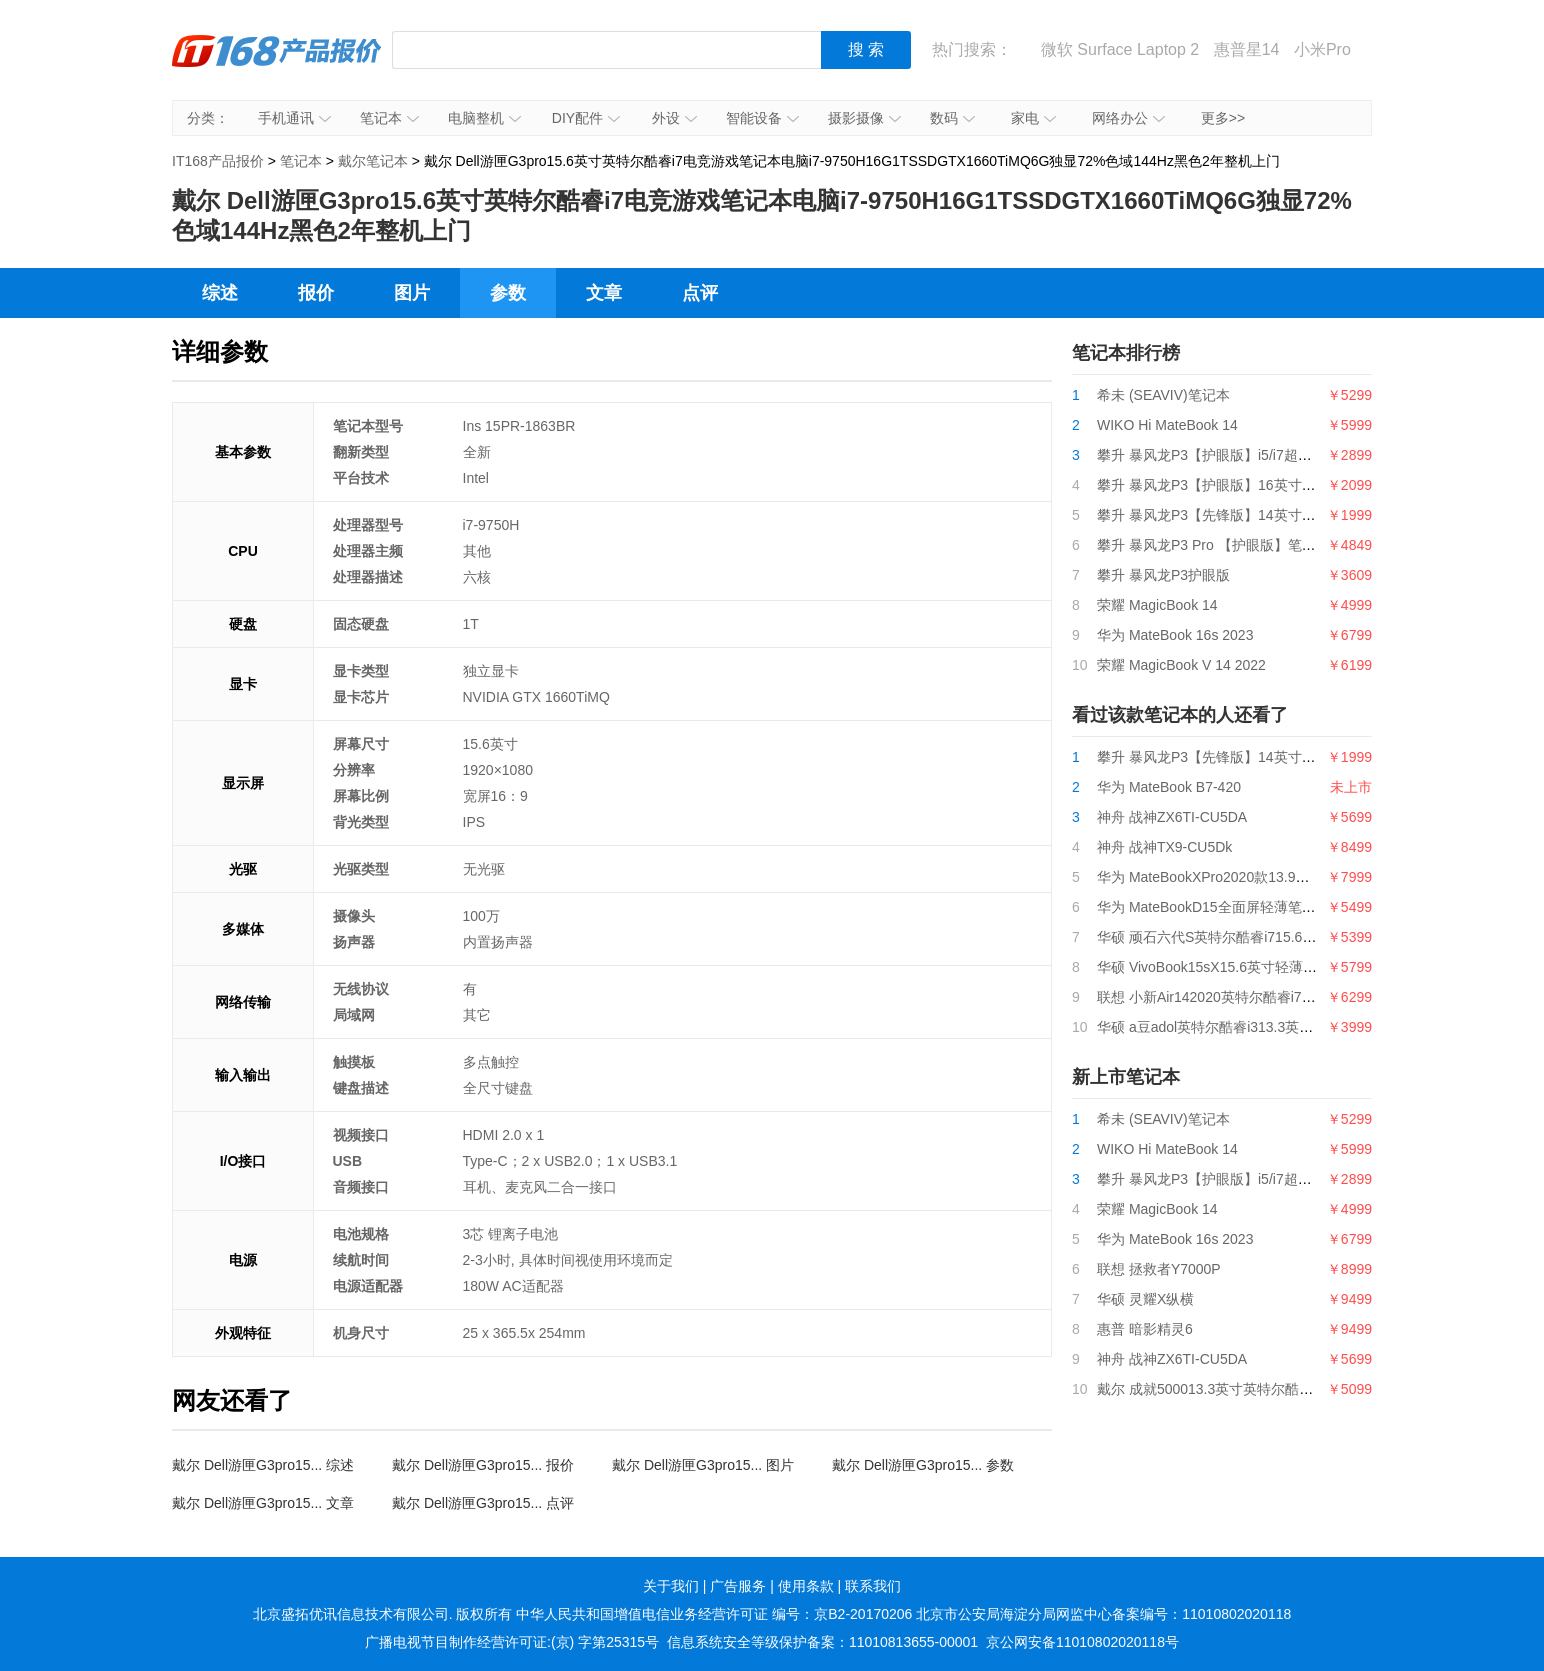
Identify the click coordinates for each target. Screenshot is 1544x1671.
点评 (700, 293)
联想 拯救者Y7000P (1159, 1269)
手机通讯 (294, 118)
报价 (316, 293)
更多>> (1223, 118)
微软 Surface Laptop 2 (1120, 49)
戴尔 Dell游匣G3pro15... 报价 (483, 1465)
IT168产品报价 (277, 65)
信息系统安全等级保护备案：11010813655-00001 (822, 1642)
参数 (508, 293)
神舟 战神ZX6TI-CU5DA (1172, 817)
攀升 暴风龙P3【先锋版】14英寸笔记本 (1220, 515)
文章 (604, 293)
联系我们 (873, 1586)
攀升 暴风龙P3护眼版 (1163, 575)
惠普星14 (1247, 49)
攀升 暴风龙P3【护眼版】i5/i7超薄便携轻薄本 (1239, 455)
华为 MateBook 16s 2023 (1175, 635)
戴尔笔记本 (373, 161)
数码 (952, 118)
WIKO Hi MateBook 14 (1167, 425)
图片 (412, 293)
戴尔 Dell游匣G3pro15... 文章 (263, 1503)
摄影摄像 (864, 118)
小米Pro (1322, 49)
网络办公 (1128, 118)
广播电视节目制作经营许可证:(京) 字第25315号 (512, 1642)
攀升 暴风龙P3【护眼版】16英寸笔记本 (1220, 485)
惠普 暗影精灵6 (1145, 1329)
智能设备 (762, 118)
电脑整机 (484, 118)
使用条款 (806, 1586)
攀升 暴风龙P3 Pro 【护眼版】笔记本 (1213, 545)
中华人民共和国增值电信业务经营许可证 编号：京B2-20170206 (714, 1614)
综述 (220, 293)
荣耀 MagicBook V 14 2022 (1181, 665)
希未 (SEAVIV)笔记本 (1163, 395)
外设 (674, 118)
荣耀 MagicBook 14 (1157, 605)
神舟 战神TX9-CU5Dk (1164, 847)
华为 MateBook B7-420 (1169, 787)
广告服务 (738, 1586)
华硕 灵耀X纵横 (1145, 1299)
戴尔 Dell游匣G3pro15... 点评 (483, 1503)
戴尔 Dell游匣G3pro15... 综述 (263, 1465)
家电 (1033, 118)
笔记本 (389, 118)
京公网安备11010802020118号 (1082, 1642)
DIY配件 (586, 118)
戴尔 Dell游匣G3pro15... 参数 (923, 1465)
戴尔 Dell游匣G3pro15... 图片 (703, 1465)
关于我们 (671, 1586)
